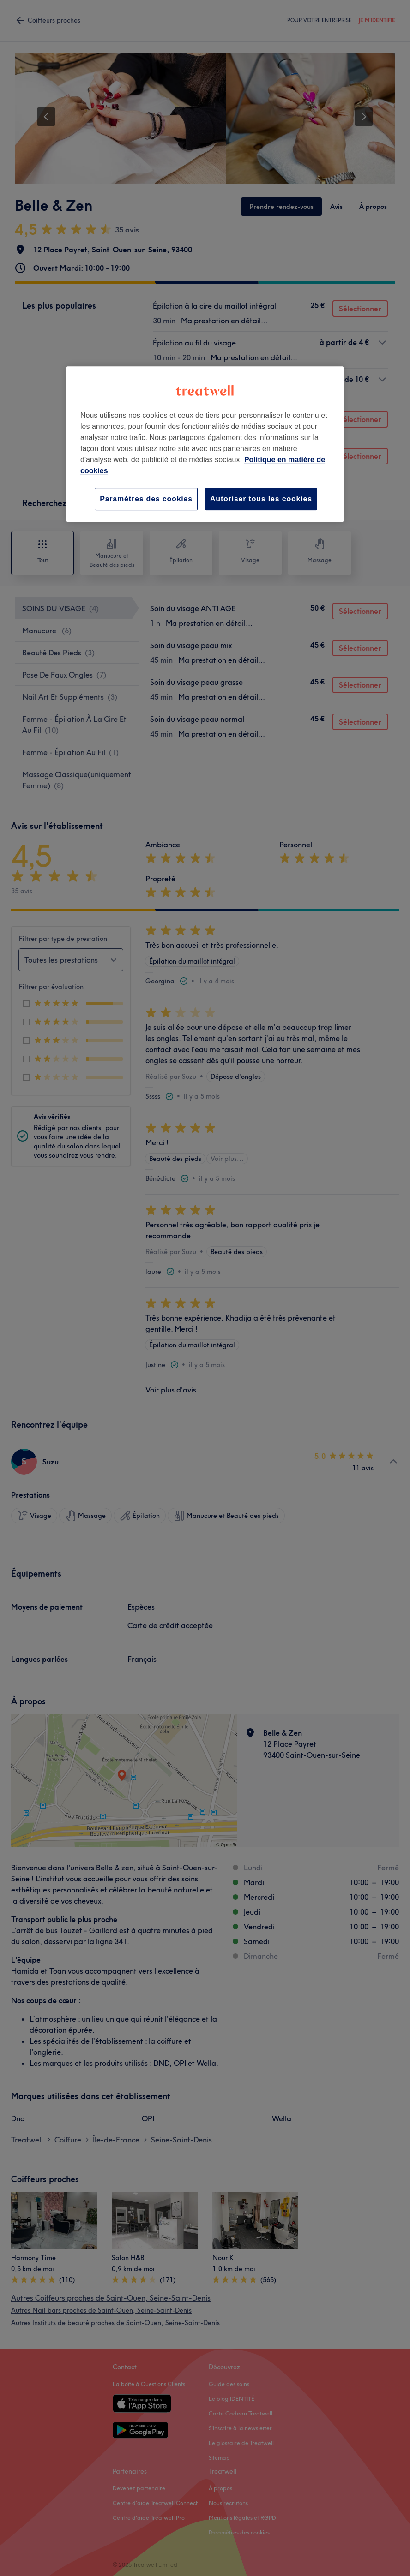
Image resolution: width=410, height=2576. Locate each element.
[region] (205, 444)
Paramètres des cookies (146, 499)
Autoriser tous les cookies (261, 499)
